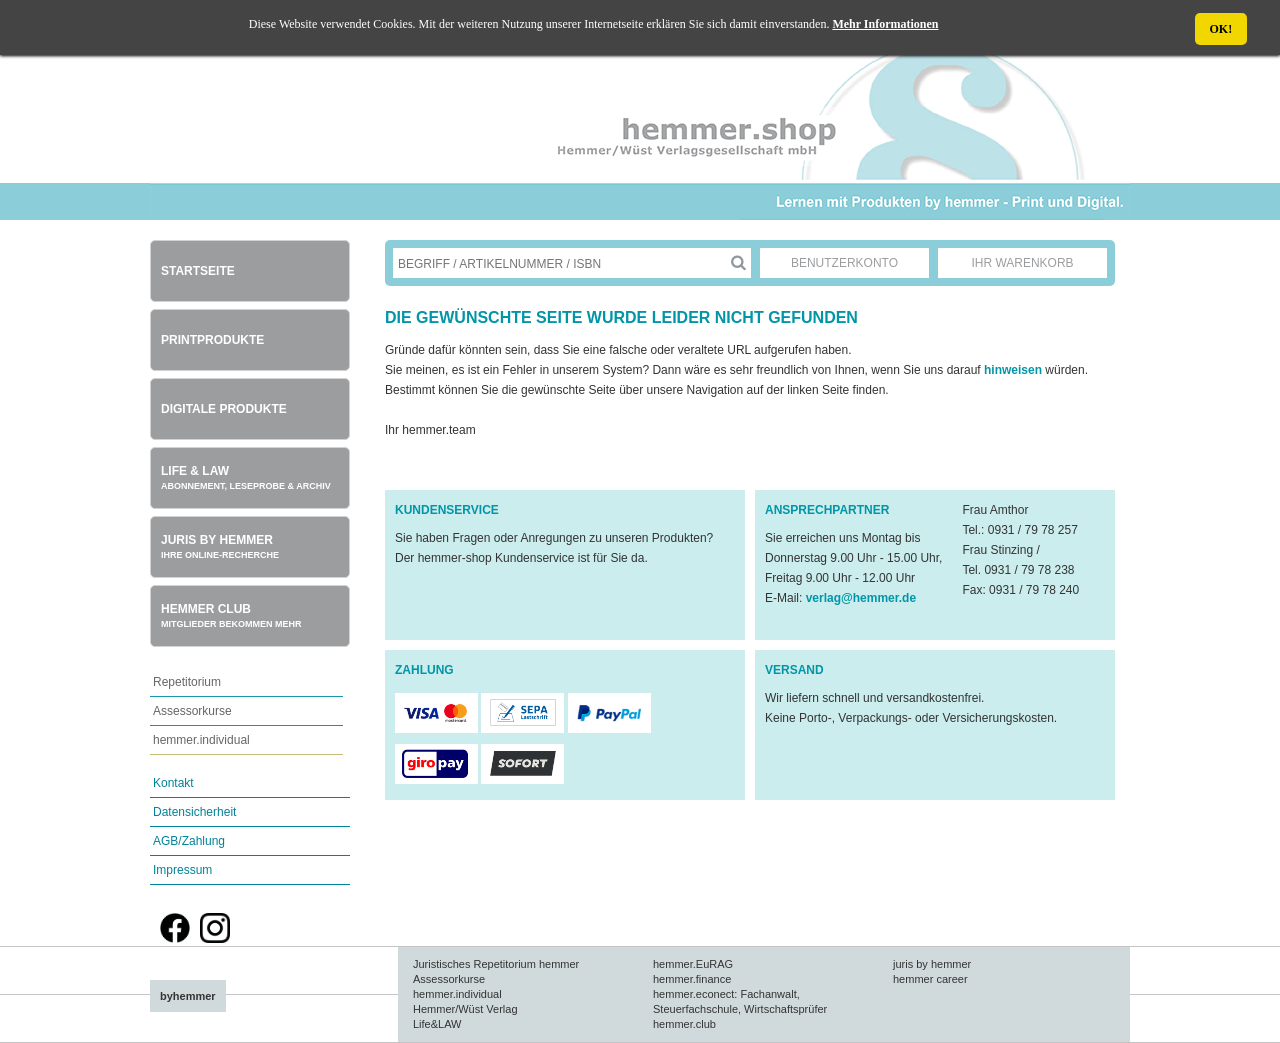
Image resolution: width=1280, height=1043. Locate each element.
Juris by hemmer (220, 546)
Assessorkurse (192, 711)
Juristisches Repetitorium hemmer (496, 964)
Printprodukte (212, 340)
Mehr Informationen (885, 24)
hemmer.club (684, 1024)
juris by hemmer (932, 964)
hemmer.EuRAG (693, 964)
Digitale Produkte (224, 409)
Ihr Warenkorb (1022, 263)
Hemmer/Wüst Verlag (465, 1009)
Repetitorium (187, 682)
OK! (1221, 29)
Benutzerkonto (844, 263)
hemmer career (930, 979)
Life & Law (246, 477)
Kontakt (173, 783)
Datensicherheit (194, 812)
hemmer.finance (692, 979)
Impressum (182, 870)
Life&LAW (437, 1024)
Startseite (198, 271)
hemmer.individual (201, 740)
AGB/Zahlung (189, 841)
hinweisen (1014, 370)
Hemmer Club (231, 615)
